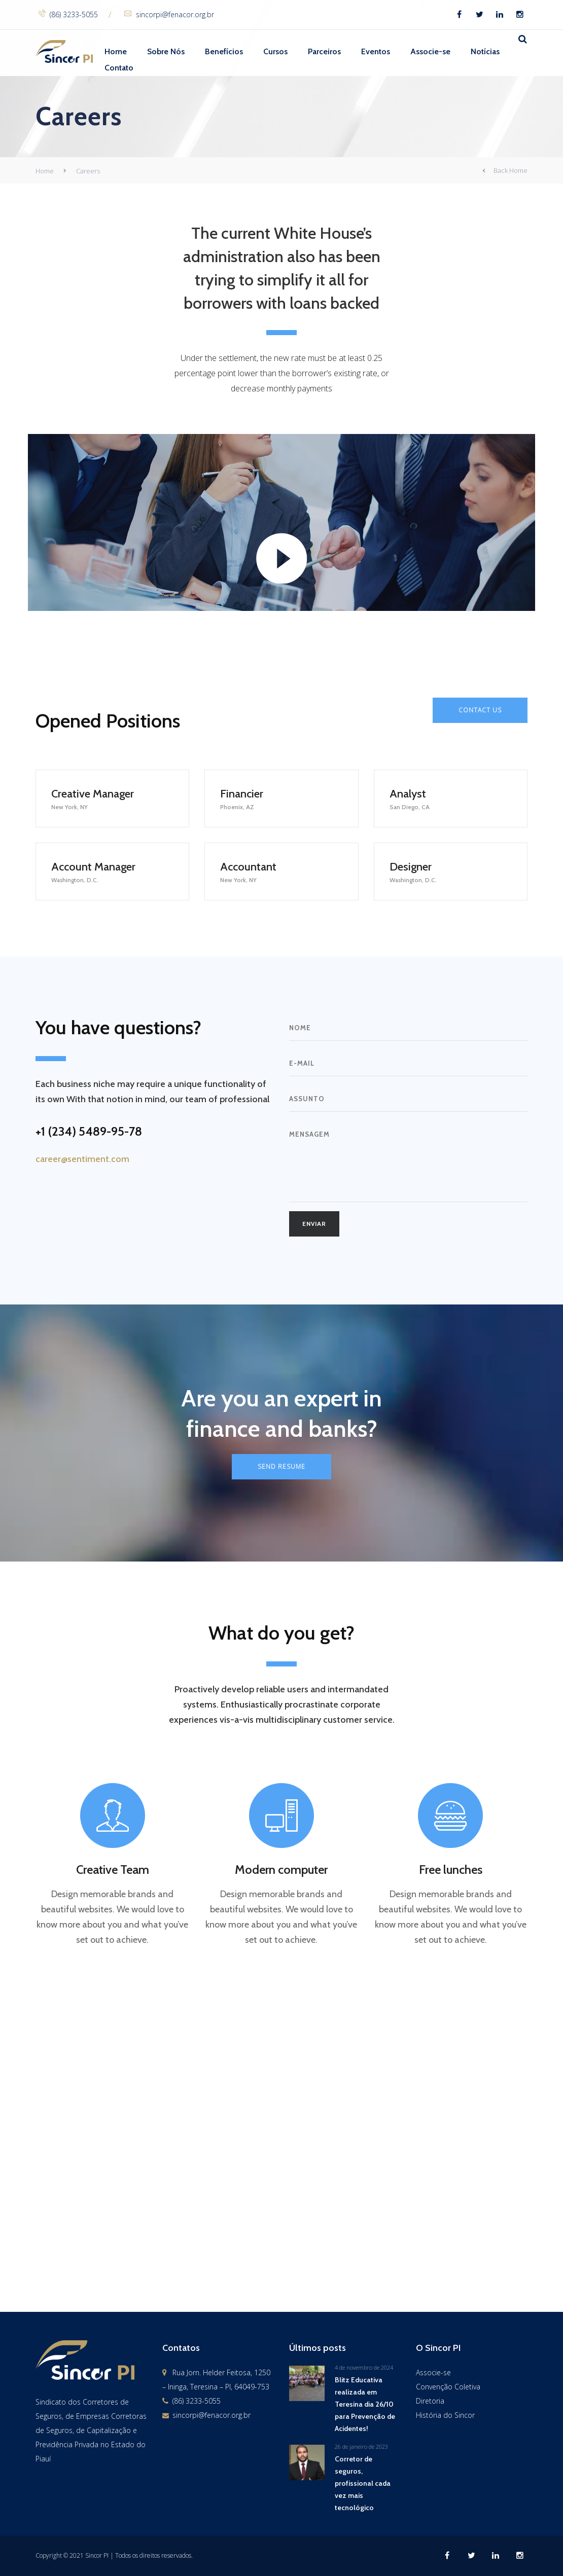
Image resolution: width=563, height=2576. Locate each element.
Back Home (504, 171)
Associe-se (430, 51)
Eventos (375, 51)
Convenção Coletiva (448, 2386)
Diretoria (430, 2401)
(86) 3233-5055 (68, 14)
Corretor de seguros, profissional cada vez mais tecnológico (363, 2483)
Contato (118, 67)
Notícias (485, 51)
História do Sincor (445, 2415)
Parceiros (324, 51)
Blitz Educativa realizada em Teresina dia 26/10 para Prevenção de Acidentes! (365, 2404)
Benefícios (224, 51)
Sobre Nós (166, 51)
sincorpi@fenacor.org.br (169, 14)
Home (115, 51)
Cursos (275, 51)
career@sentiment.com (82, 1159)
